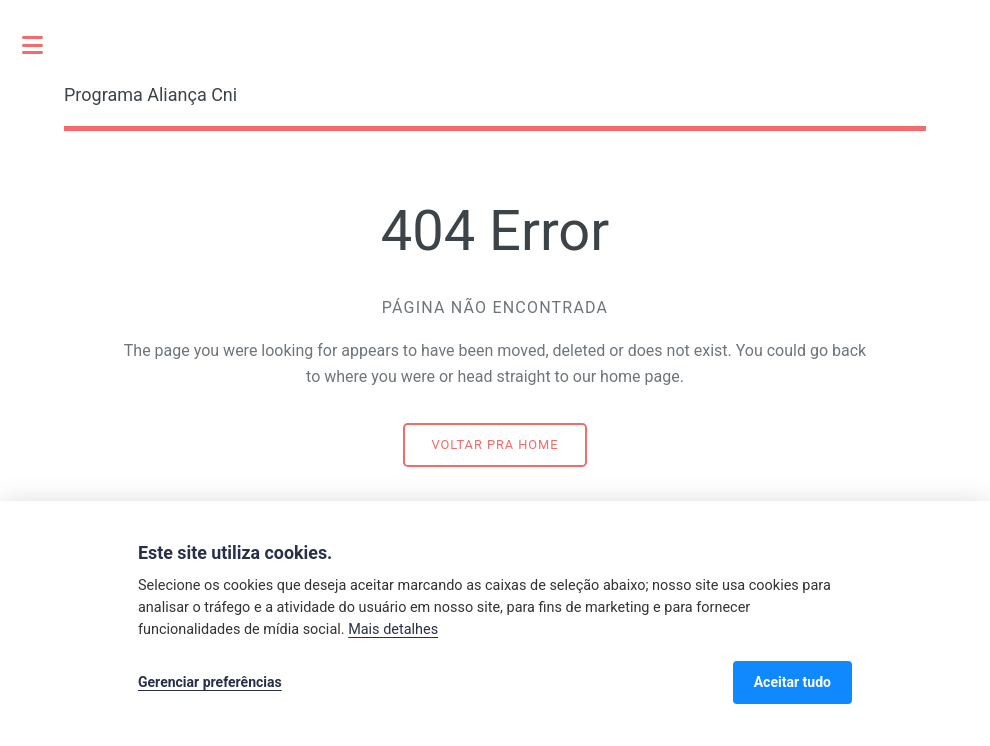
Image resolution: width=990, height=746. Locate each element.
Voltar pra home (495, 444)
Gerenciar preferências (210, 682)
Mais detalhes (393, 629)
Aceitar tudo (792, 682)
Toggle (43, 45)
